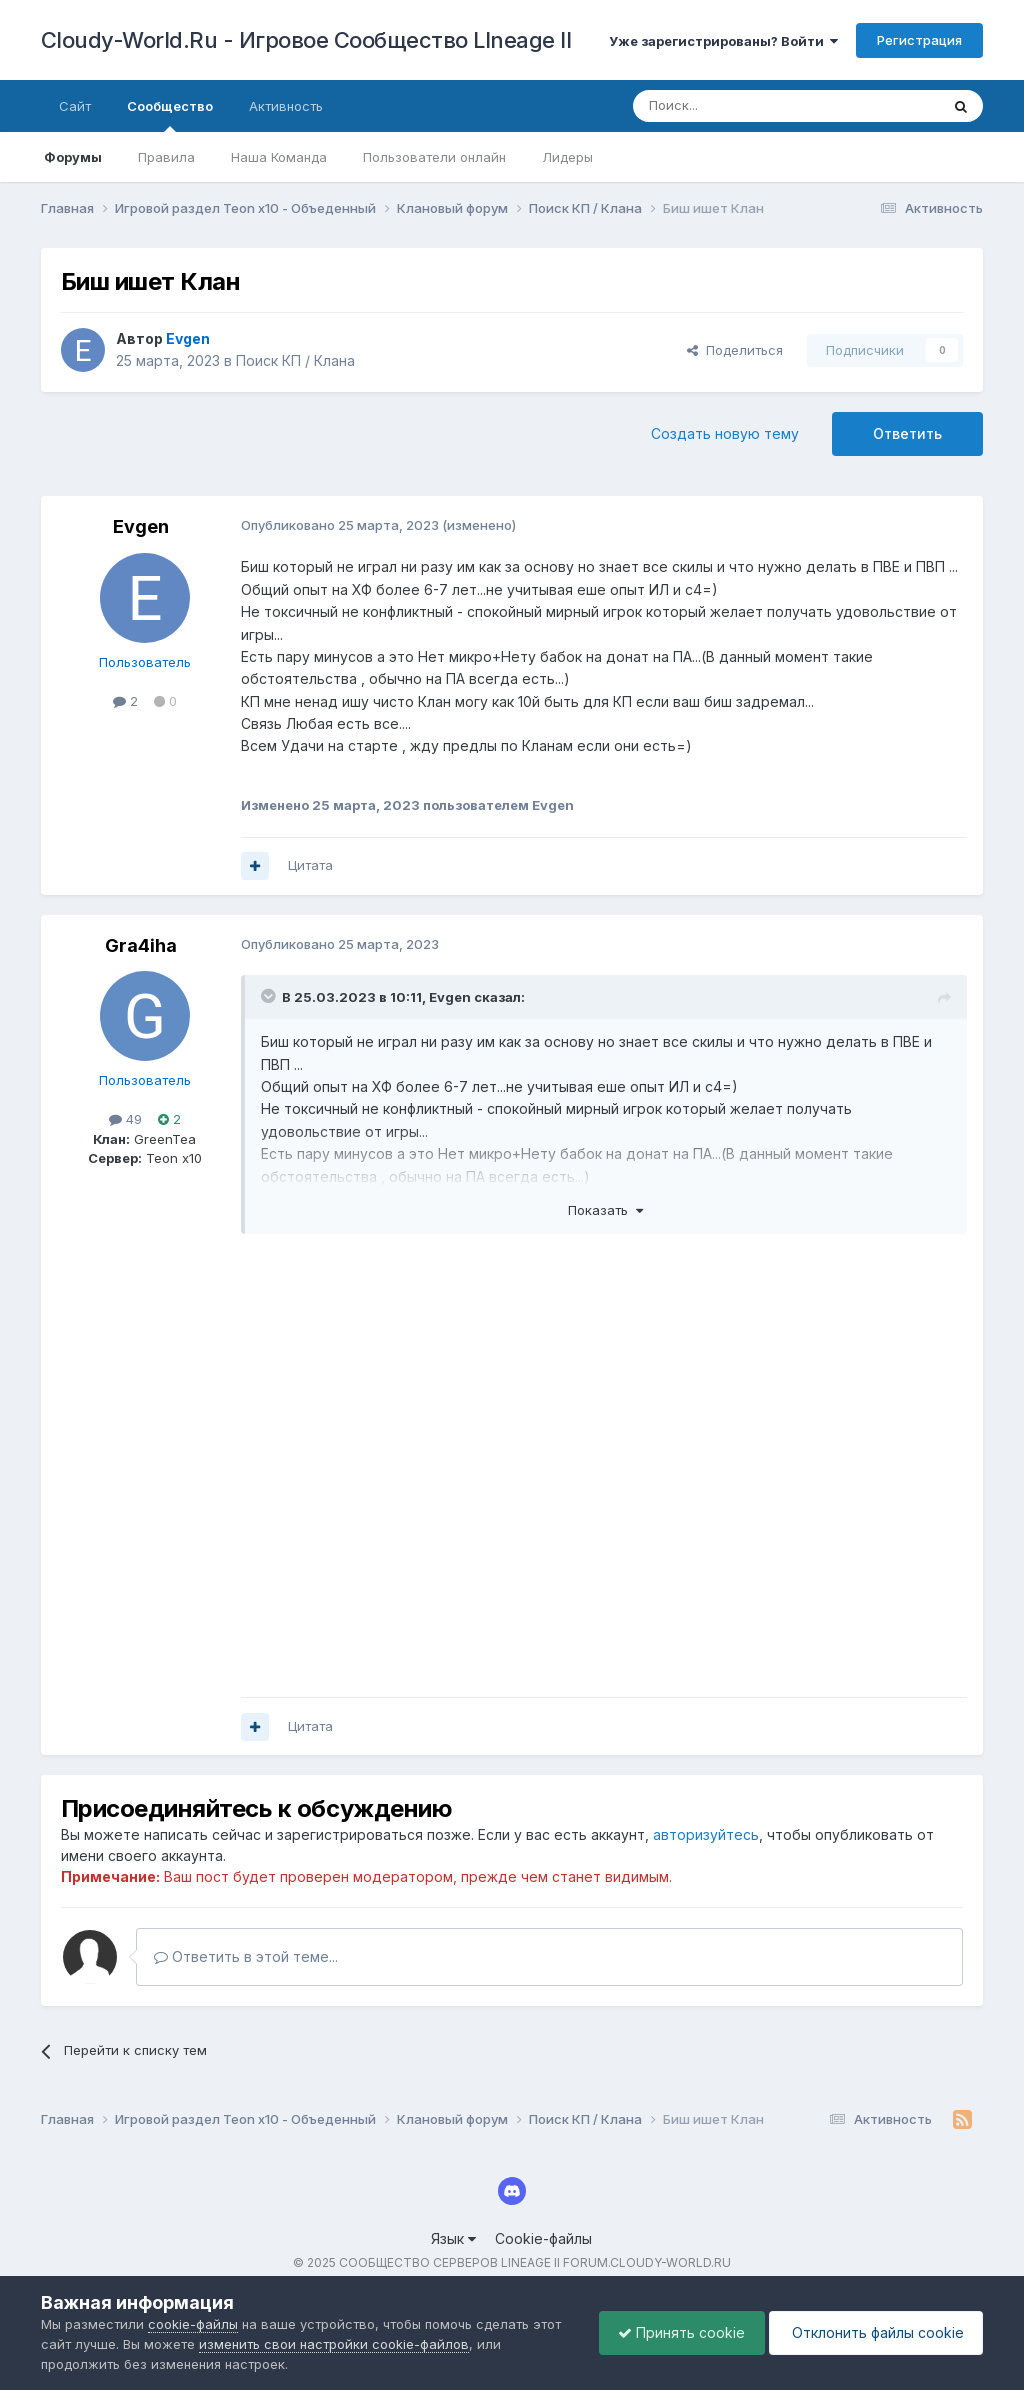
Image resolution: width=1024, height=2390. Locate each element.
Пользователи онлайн (434, 157)
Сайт (75, 106)
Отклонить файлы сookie (874, 2332)
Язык (453, 2238)
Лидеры (567, 157)
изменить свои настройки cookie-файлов (334, 2344)
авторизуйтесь (706, 1834)
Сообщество (170, 115)
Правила (166, 157)
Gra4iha (141, 945)
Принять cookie (676, 2332)
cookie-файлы (193, 2324)
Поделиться (735, 350)
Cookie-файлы (543, 2238)
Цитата (310, 865)
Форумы (73, 157)
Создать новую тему (725, 433)
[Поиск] (740, 106)
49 (125, 1119)
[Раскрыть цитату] (270, 996)
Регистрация (919, 40)
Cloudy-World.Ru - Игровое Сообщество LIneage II (306, 40)
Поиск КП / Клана (295, 360)
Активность (286, 106)
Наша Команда (279, 157)
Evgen (141, 526)
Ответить (907, 433)
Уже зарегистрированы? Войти (723, 41)
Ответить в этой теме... (246, 1956)
